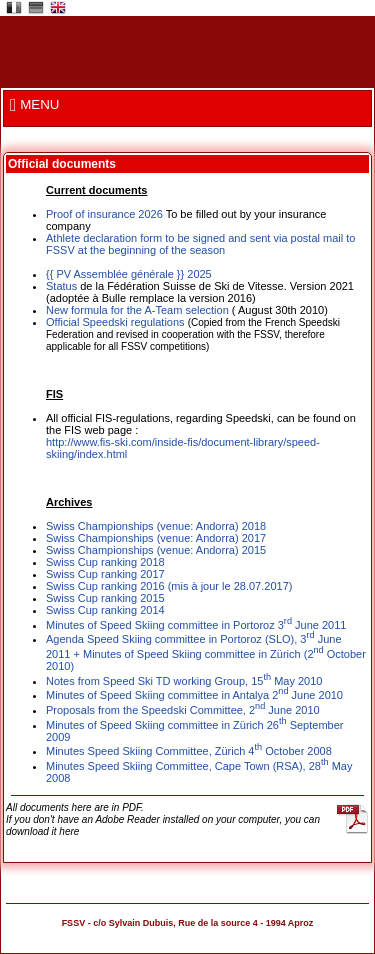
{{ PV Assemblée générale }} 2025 (129, 274)
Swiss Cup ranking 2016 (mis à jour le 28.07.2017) (169, 586)
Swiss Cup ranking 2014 (105, 610)
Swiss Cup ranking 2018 (105, 562)
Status (61, 286)
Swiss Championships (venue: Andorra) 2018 (156, 526)
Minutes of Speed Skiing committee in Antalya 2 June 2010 (194, 695)
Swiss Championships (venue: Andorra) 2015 (156, 550)
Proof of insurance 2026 (104, 214)
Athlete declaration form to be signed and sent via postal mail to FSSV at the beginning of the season (200, 244)
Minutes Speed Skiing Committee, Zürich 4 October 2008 (189, 751)
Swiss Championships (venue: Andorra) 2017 (156, 538)
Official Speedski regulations (117, 322)
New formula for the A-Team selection (137, 310)
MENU (34, 104)
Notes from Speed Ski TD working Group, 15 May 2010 (184, 681)
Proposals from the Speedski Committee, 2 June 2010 (183, 710)
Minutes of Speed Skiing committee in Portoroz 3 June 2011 (196, 625)
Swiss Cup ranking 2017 (105, 574)
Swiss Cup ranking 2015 (105, 598)
